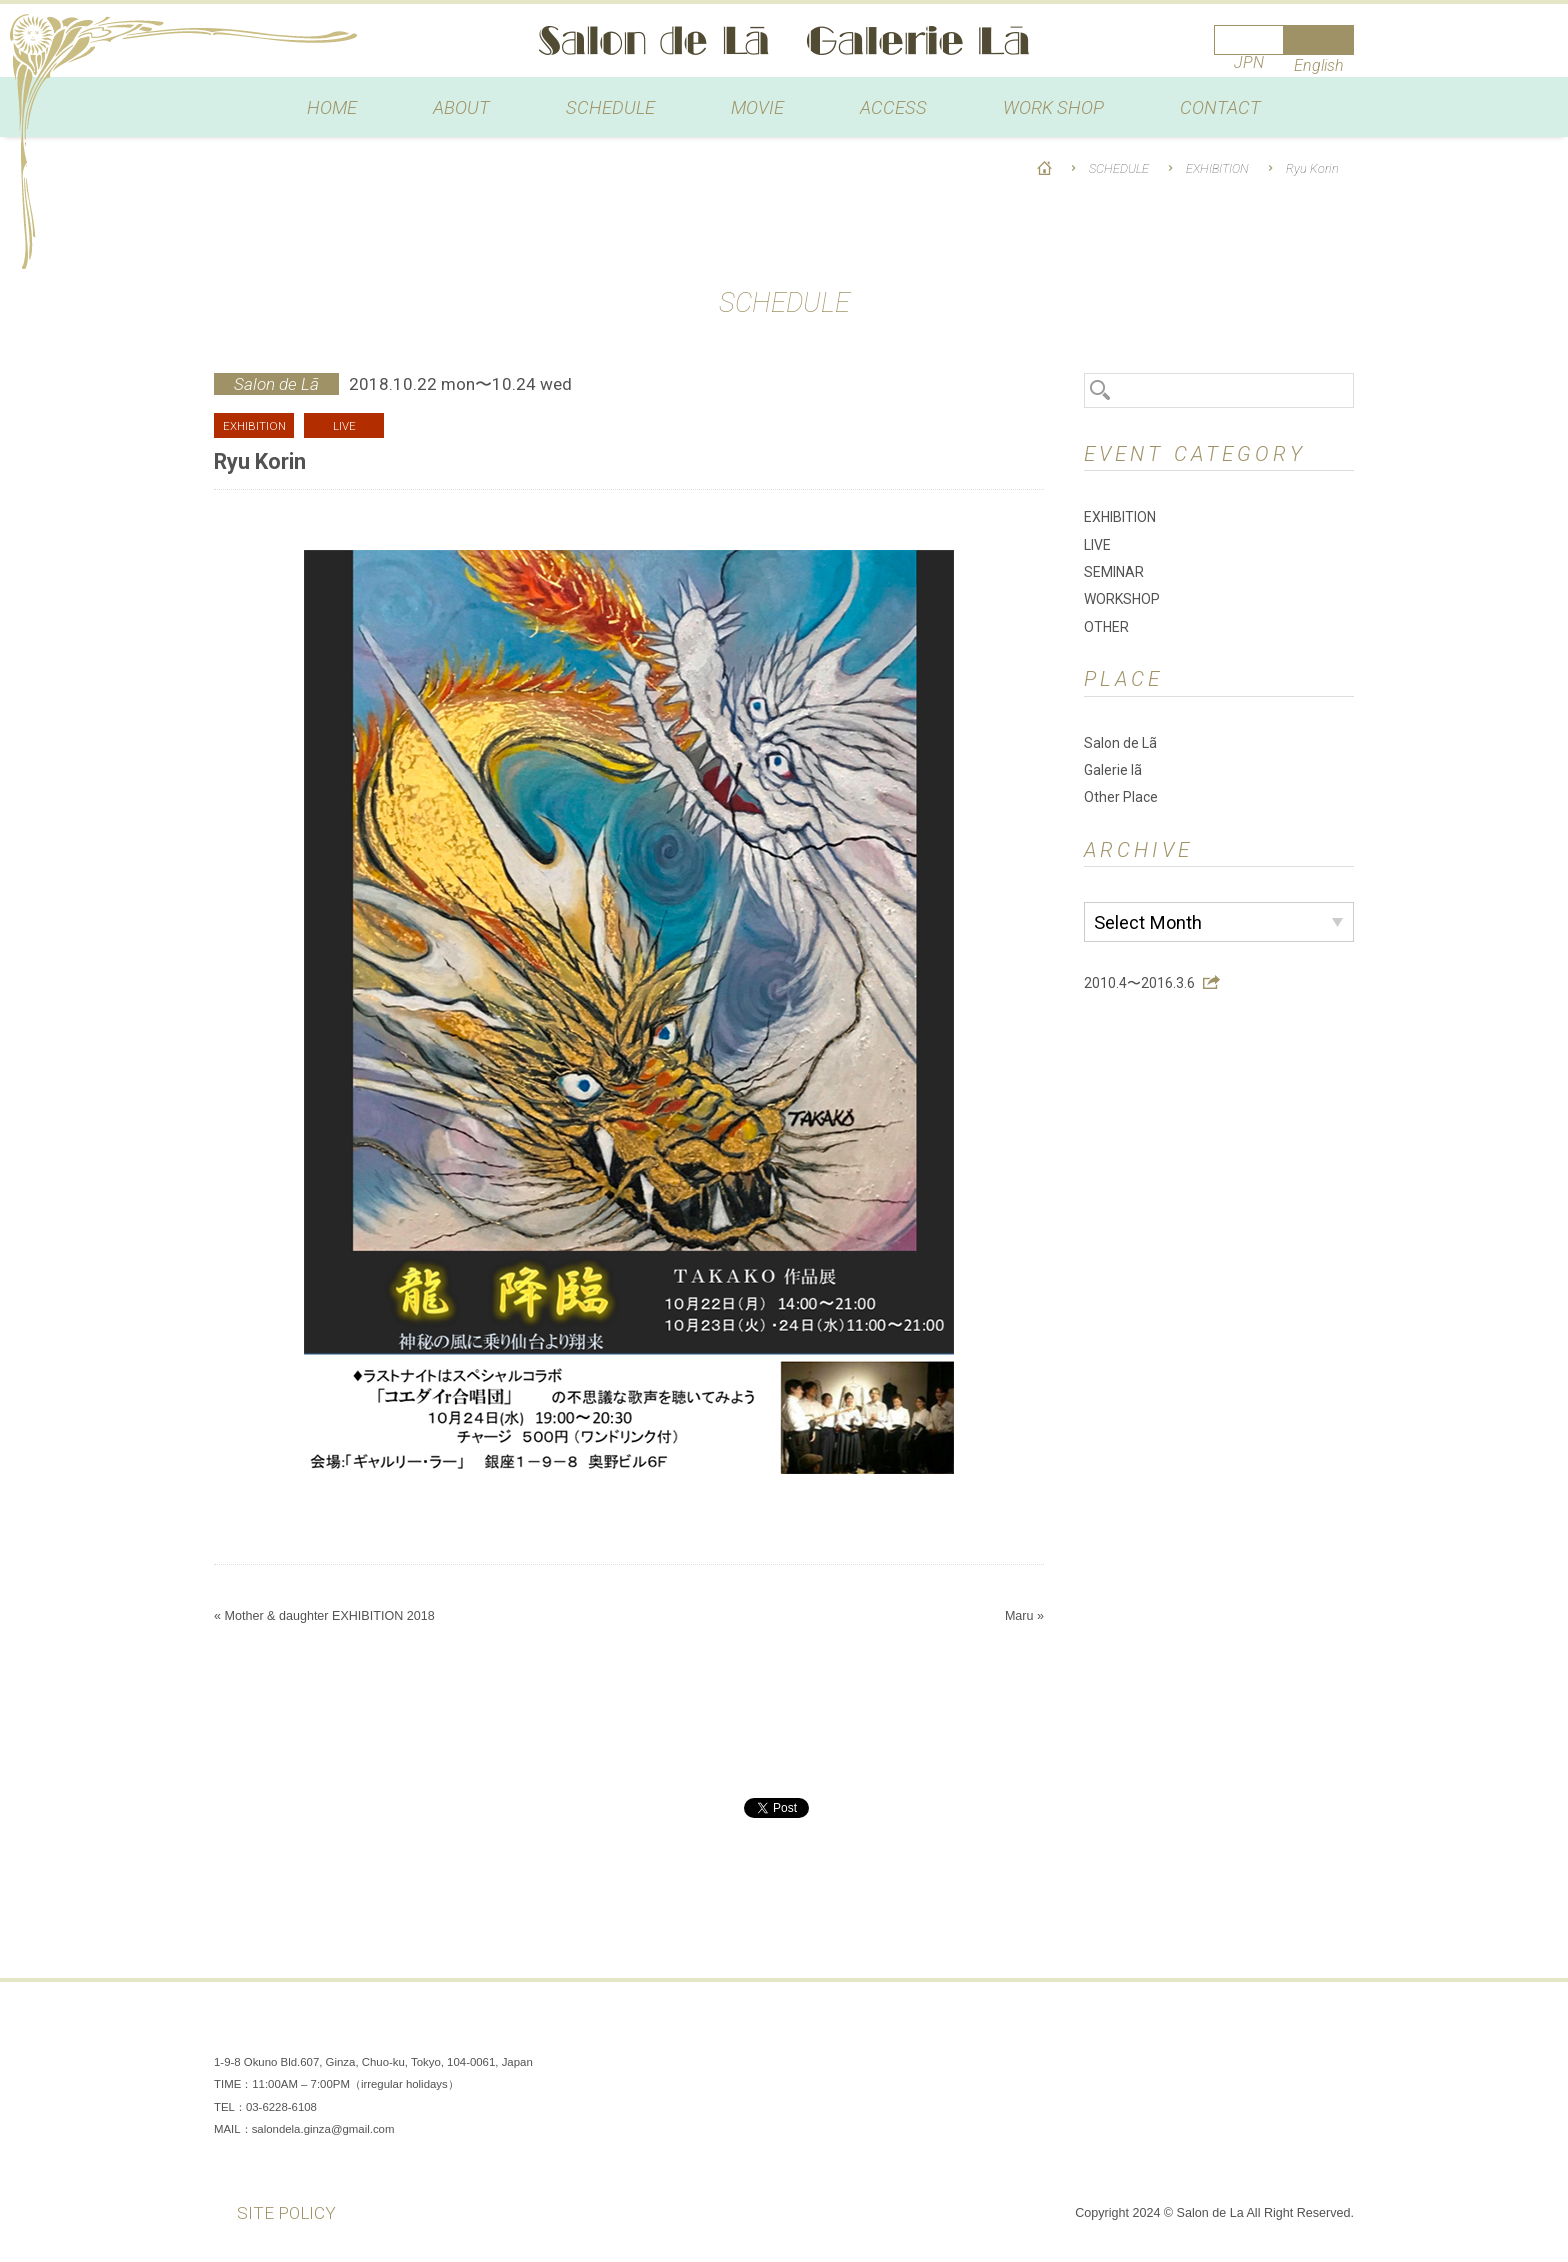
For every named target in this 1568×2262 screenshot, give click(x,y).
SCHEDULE (610, 107)
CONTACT (1220, 107)
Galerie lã (1113, 770)
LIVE (1097, 545)
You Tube (1334, 2032)
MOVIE (757, 107)
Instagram (1274, 2032)
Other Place (1121, 797)
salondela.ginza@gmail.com (323, 2129)
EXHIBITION (1217, 168)
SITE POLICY (286, 2213)
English (1319, 65)
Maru (1019, 1616)
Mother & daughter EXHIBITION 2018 (329, 1616)
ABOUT (461, 107)
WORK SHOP (1053, 107)
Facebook (1214, 2032)
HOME (332, 107)
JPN (1249, 62)
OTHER (1106, 627)
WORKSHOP (1122, 599)
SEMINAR (1114, 572)
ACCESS (893, 107)
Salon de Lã (784, 40)
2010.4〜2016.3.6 (1139, 983)
